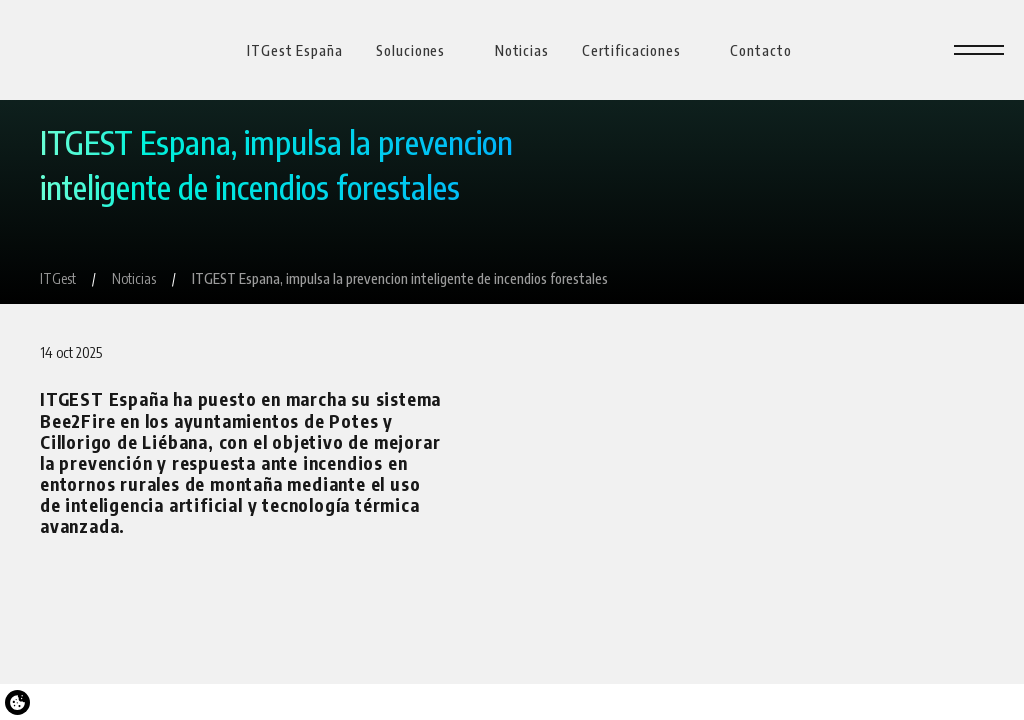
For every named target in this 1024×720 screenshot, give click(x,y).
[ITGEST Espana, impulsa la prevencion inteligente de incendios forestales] (400, 278)
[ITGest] (58, 278)
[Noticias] (134, 278)
